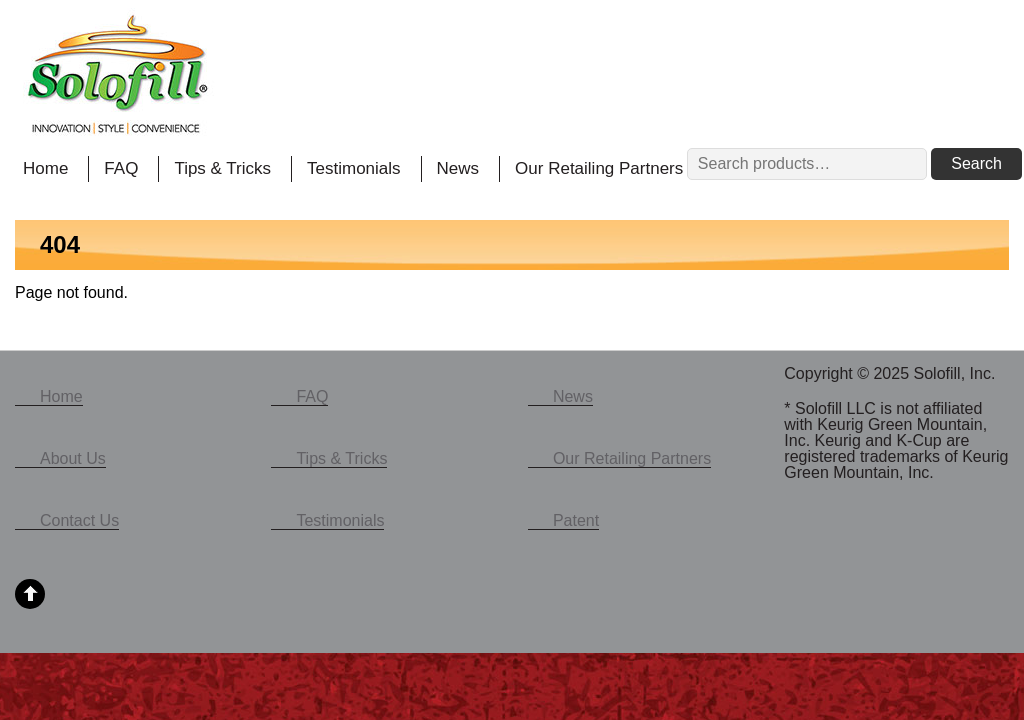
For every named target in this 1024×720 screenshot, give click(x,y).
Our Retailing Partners (599, 168)
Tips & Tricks (222, 168)
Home (45, 168)
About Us (73, 458)
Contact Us (79, 520)
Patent (576, 520)
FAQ (121, 168)
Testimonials (354, 168)
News (458, 168)
